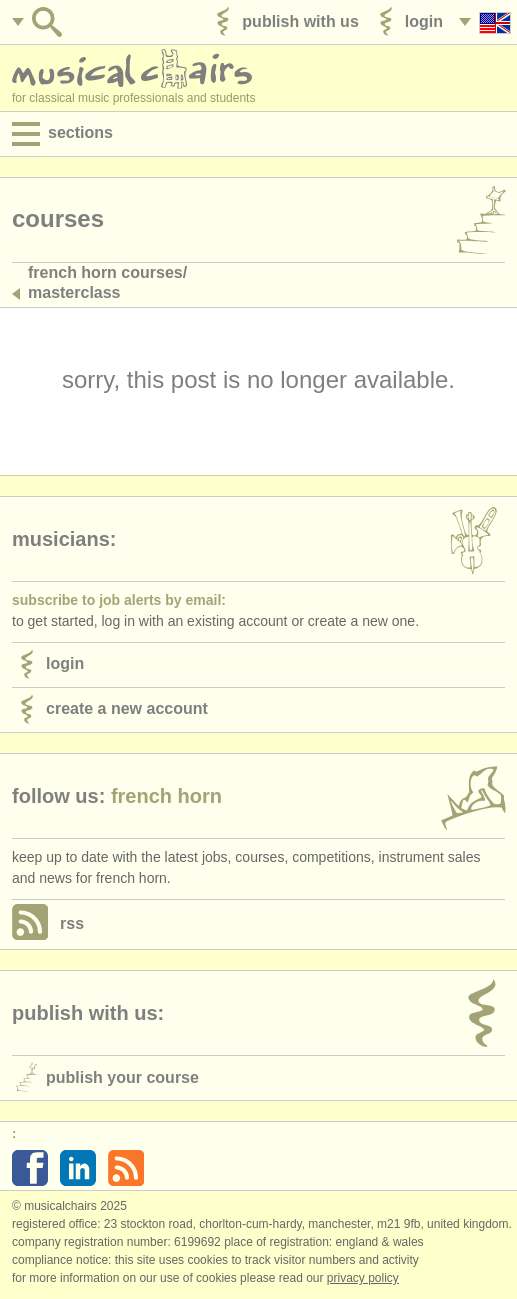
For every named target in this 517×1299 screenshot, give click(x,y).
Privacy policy (363, 1278)
